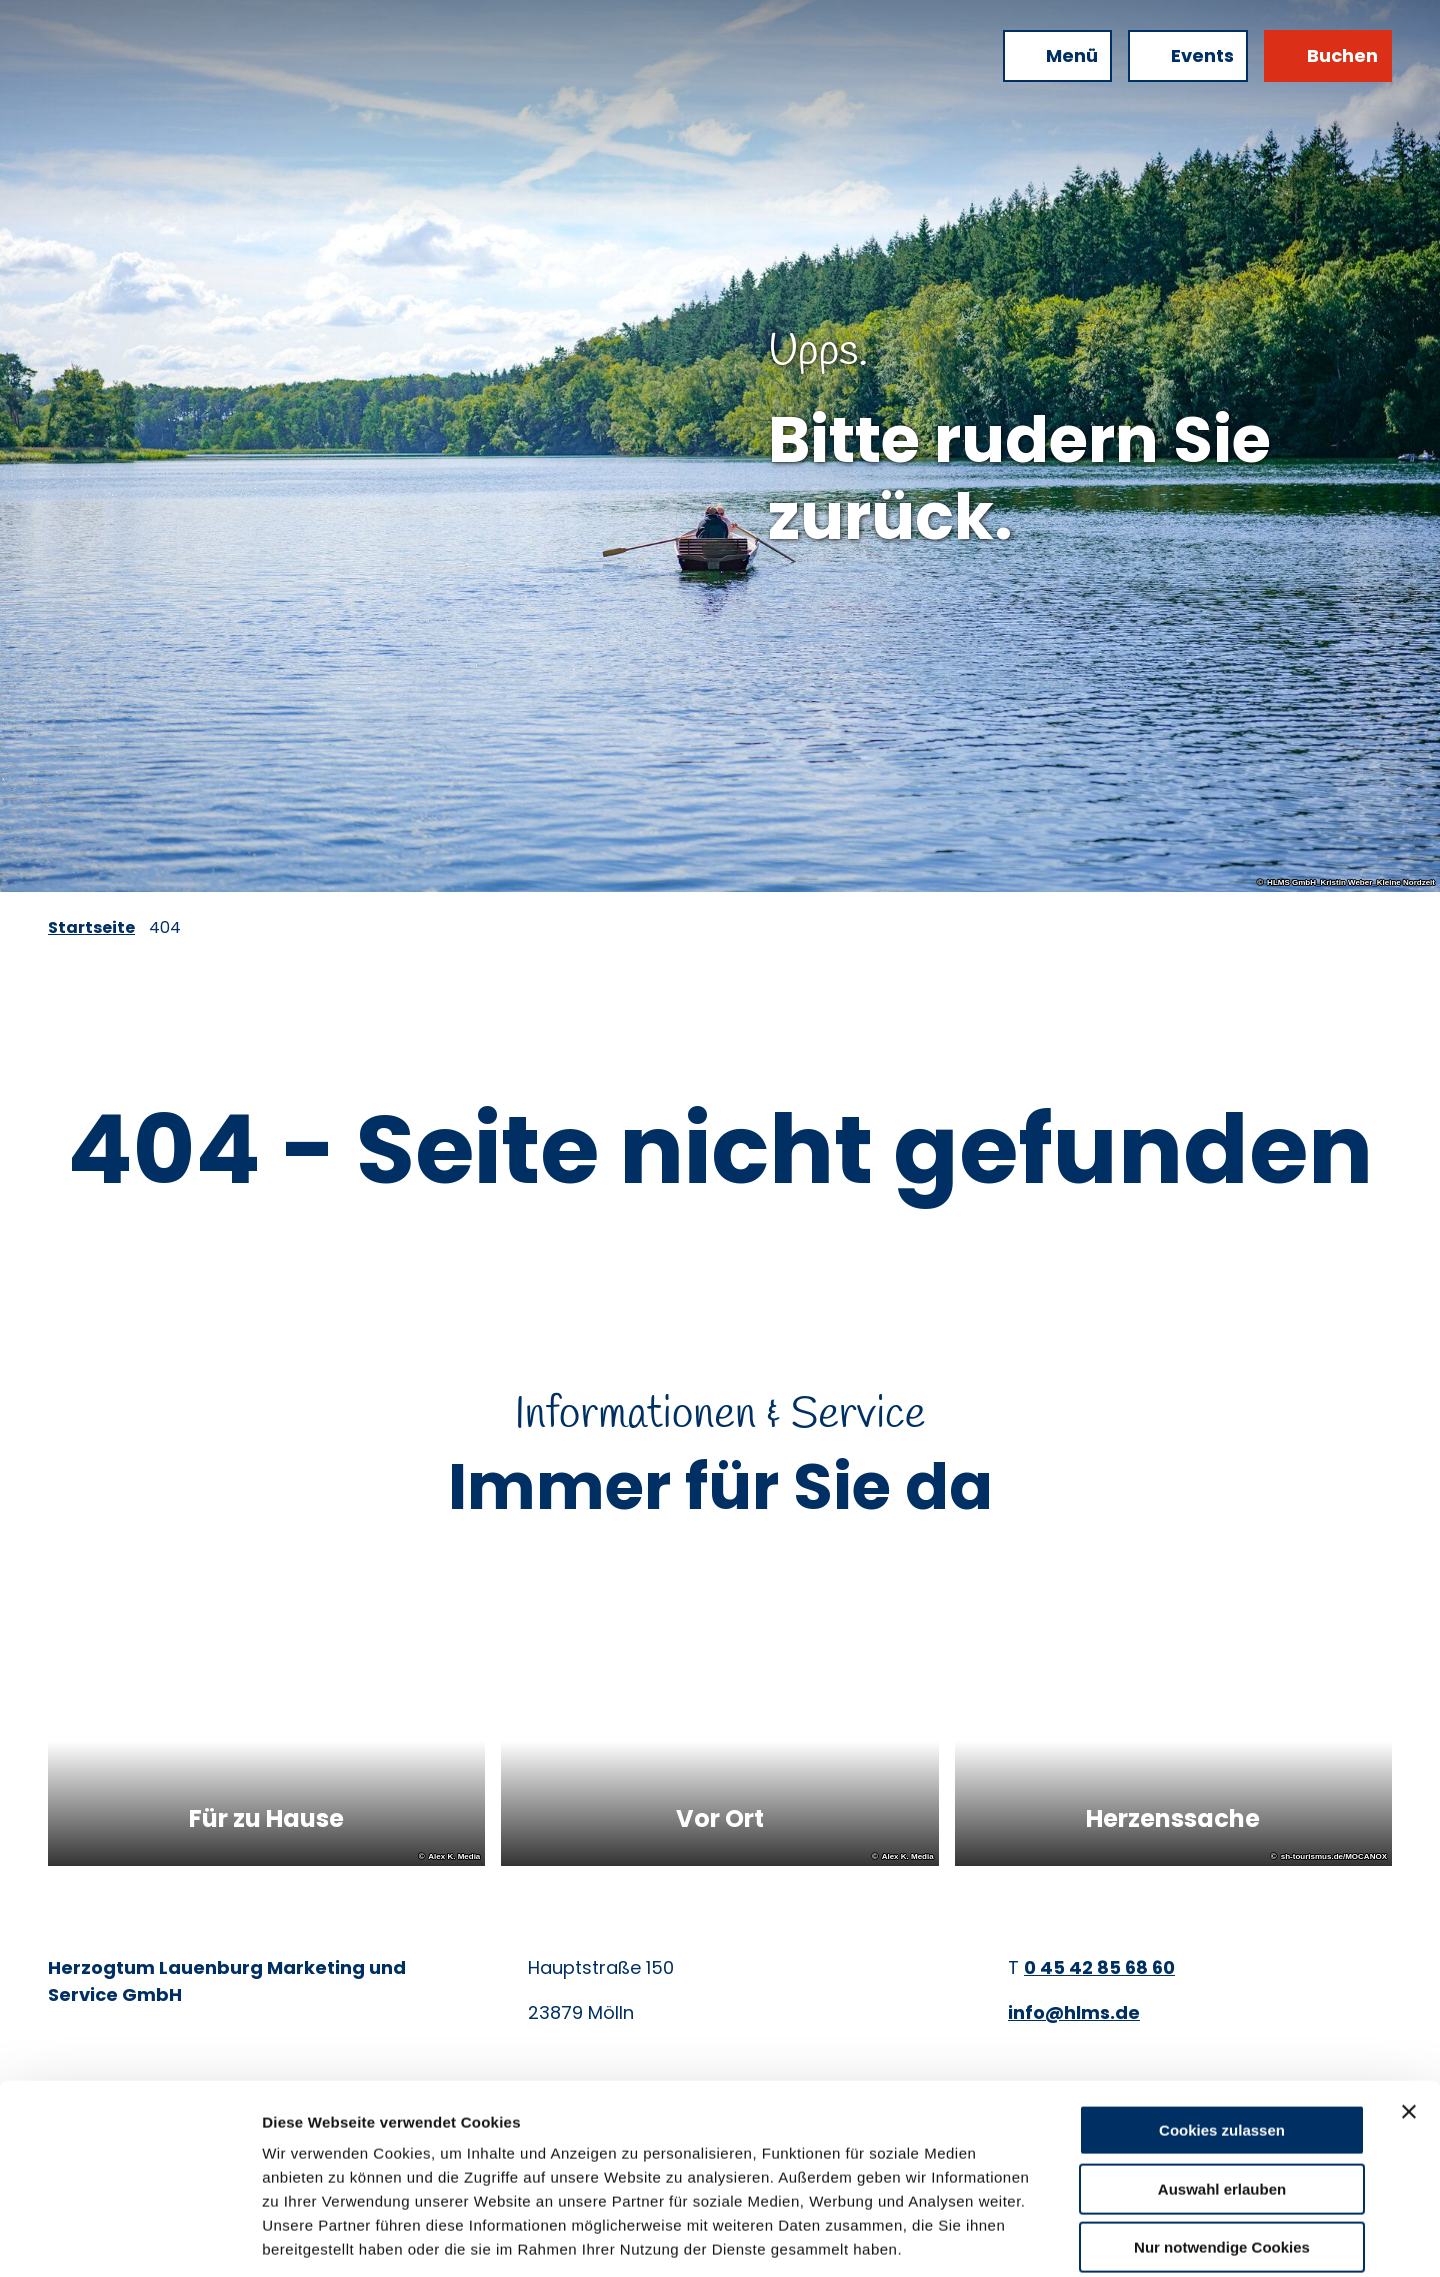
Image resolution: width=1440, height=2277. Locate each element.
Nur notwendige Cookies (1222, 2149)
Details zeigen (1063, 2237)
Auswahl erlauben (1222, 2091)
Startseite (91, 927)
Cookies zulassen (1222, 2032)
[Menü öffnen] (1057, 56)
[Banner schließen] (1409, 2014)
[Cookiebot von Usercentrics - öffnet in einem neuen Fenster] (129, 2238)
